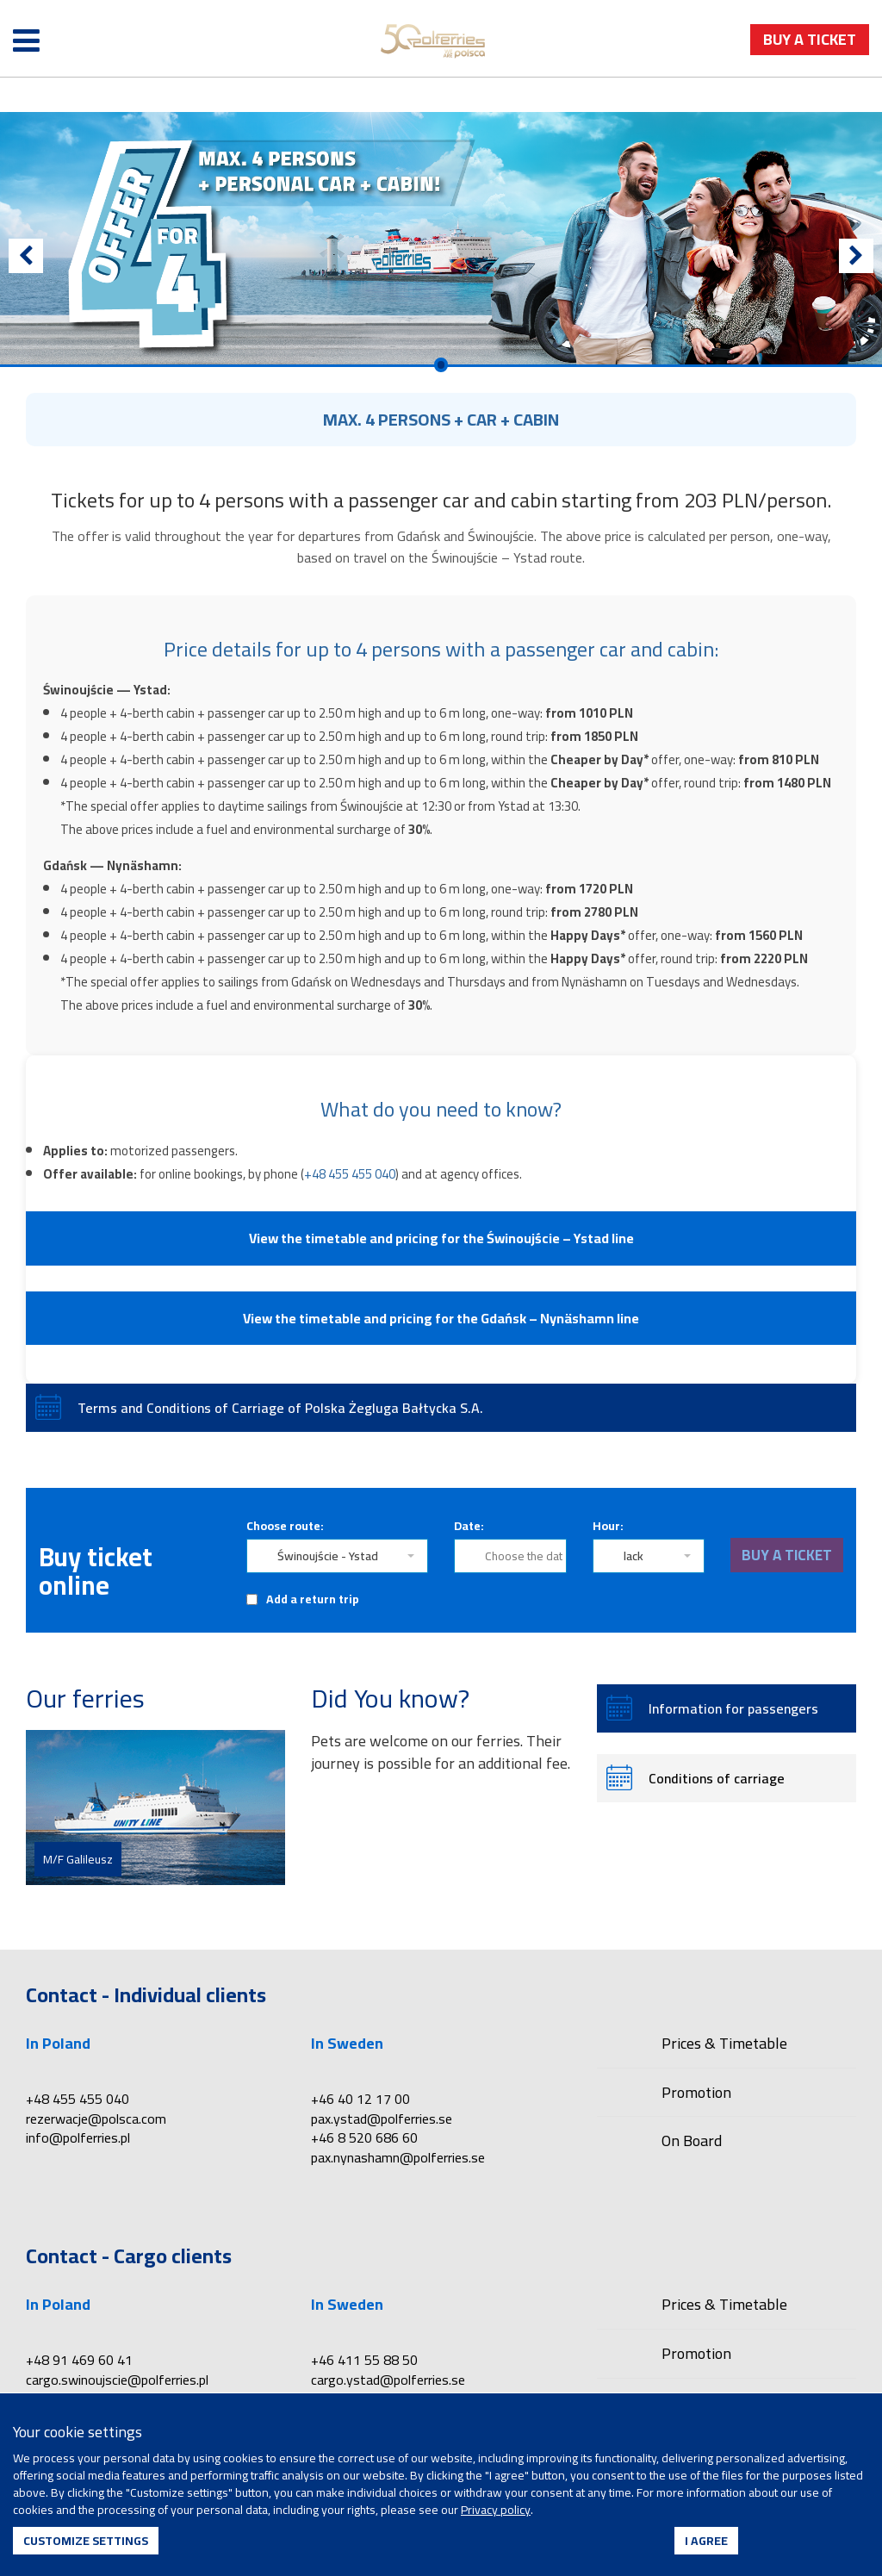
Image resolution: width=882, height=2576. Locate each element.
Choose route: (285, 1525)
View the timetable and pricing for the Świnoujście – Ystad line (441, 1238)
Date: (469, 1525)
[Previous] (26, 256)
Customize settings (85, 2540)
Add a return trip (312, 1599)
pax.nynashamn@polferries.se (398, 2157)
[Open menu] (26, 41)
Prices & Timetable (724, 2044)
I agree (706, 2540)
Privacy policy (496, 2509)
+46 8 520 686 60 (364, 2137)
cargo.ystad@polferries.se (388, 2379)
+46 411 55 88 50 (364, 2360)
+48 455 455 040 (349, 1173)
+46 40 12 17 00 (360, 2099)
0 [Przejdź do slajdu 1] (441, 365)
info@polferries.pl (78, 2137)
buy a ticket (809, 39)
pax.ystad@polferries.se (381, 2118)
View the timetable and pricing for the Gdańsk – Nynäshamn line (441, 1318)
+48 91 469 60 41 (79, 2360)
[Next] (856, 256)
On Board (692, 2140)
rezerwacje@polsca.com (96, 2118)
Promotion (696, 2092)
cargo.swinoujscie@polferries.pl (117, 2379)
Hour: (608, 1525)
